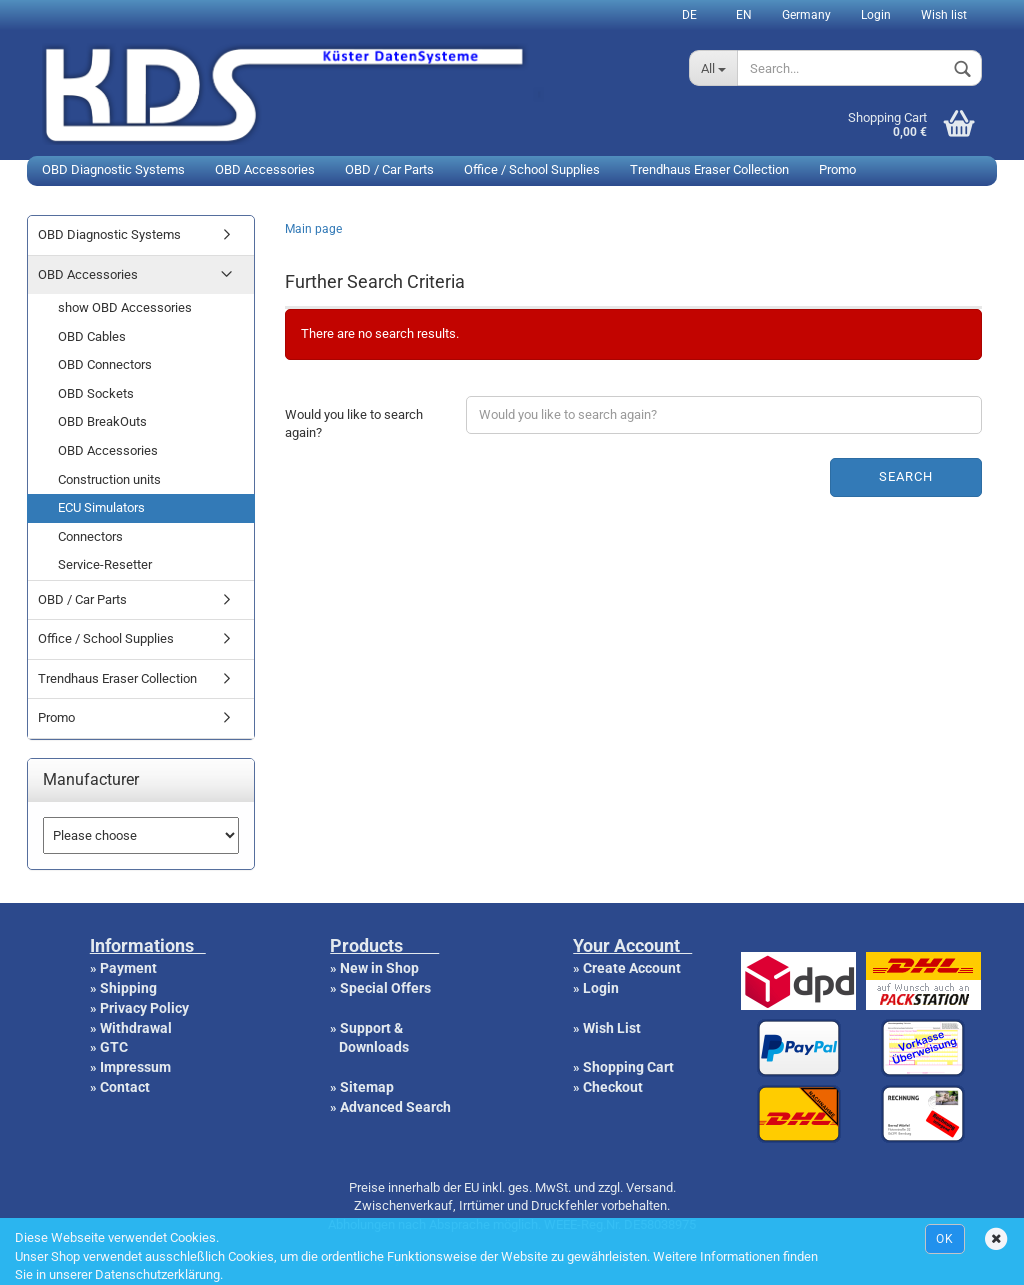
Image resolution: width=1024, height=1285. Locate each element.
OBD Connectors (105, 364)
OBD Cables (92, 336)
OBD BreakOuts (102, 421)
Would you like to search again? (354, 424)
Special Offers (385, 988)
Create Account (632, 968)
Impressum (135, 1067)
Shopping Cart (628, 1067)
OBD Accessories (265, 169)
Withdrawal (136, 1028)
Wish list (944, 15)
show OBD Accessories (125, 307)
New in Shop (379, 968)
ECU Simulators (101, 507)
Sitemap (367, 1087)
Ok (945, 1239)
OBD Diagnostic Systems (113, 169)
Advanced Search (395, 1107)
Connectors (90, 536)
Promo (837, 169)
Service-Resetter (105, 564)
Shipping (128, 988)
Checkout (613, 1087)
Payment (128, 968)
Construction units (109, 479)
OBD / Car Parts (389, 169)
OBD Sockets (96, 393)
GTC (114, 1047)
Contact (125, 1087)
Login (876, 15)
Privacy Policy (144, 1008)
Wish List (612, 1028)
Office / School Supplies (532, 169)
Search (906, 476)
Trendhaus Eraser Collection (709, 169)
